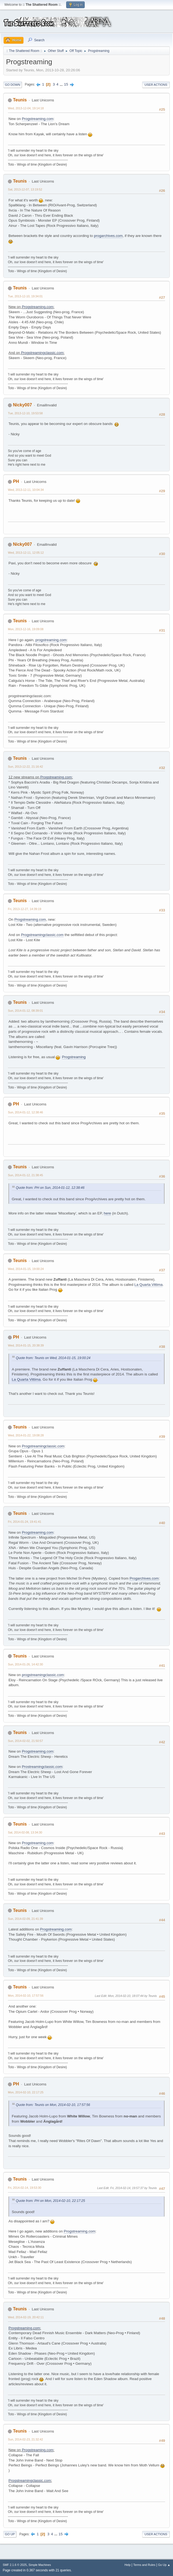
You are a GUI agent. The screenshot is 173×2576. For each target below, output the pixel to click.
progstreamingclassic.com (43, 1675)
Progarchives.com (144, 1578)
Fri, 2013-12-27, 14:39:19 (24, 909)
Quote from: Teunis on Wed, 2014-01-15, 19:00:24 (53, 1358)
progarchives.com (108, 236)
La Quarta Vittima (148, 1285)
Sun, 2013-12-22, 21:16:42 (25, 766)
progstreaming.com (51, 640)
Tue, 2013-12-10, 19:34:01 (25, 296)
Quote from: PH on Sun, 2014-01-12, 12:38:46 (50, 1188)
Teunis (20, 100)
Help (128, 2564)
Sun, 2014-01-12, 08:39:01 (25, 1010)
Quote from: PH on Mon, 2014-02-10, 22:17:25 (50, 2201)
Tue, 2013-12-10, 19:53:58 (25, 413)
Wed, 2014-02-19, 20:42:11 (26, 2317)
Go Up (10, 2534)
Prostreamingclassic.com (42, 1767)
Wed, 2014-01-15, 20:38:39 (26, 1345)
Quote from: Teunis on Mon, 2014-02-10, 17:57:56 (53, 2105)
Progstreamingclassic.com (42, 353)
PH (16, 481)
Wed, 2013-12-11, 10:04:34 (26, 489)
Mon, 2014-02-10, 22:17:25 (25, 2092)
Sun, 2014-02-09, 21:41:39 (25, 1918)
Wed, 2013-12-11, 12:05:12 (26, 552)
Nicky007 (22, 405)
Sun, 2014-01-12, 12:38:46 (25, 1112)
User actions (156, 84)
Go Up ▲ (164, 2564)
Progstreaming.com (38, 119)
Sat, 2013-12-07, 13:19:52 (25, 189)
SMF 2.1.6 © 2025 (15, 2564)
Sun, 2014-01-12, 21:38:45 (25, 1175)
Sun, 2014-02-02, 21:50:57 (25, 1740)
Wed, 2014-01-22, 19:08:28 (26, 1435)
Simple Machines (39, 2564)
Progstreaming (74, 1057)
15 (66, 84)
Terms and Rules (144, 2564)
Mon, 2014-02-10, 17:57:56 (25, 1995)
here (107, 1213)
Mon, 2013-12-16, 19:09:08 (25, 629)
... (62, 84)
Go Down (12, 84)
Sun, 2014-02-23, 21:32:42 (25, 2439)
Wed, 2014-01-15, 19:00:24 (26, 1269)
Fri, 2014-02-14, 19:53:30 (24, 2187)
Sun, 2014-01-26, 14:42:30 (25, 1664)
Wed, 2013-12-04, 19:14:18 (26, 108)
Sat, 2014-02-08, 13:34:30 (25, 1832)
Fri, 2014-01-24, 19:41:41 (24, 1521)
